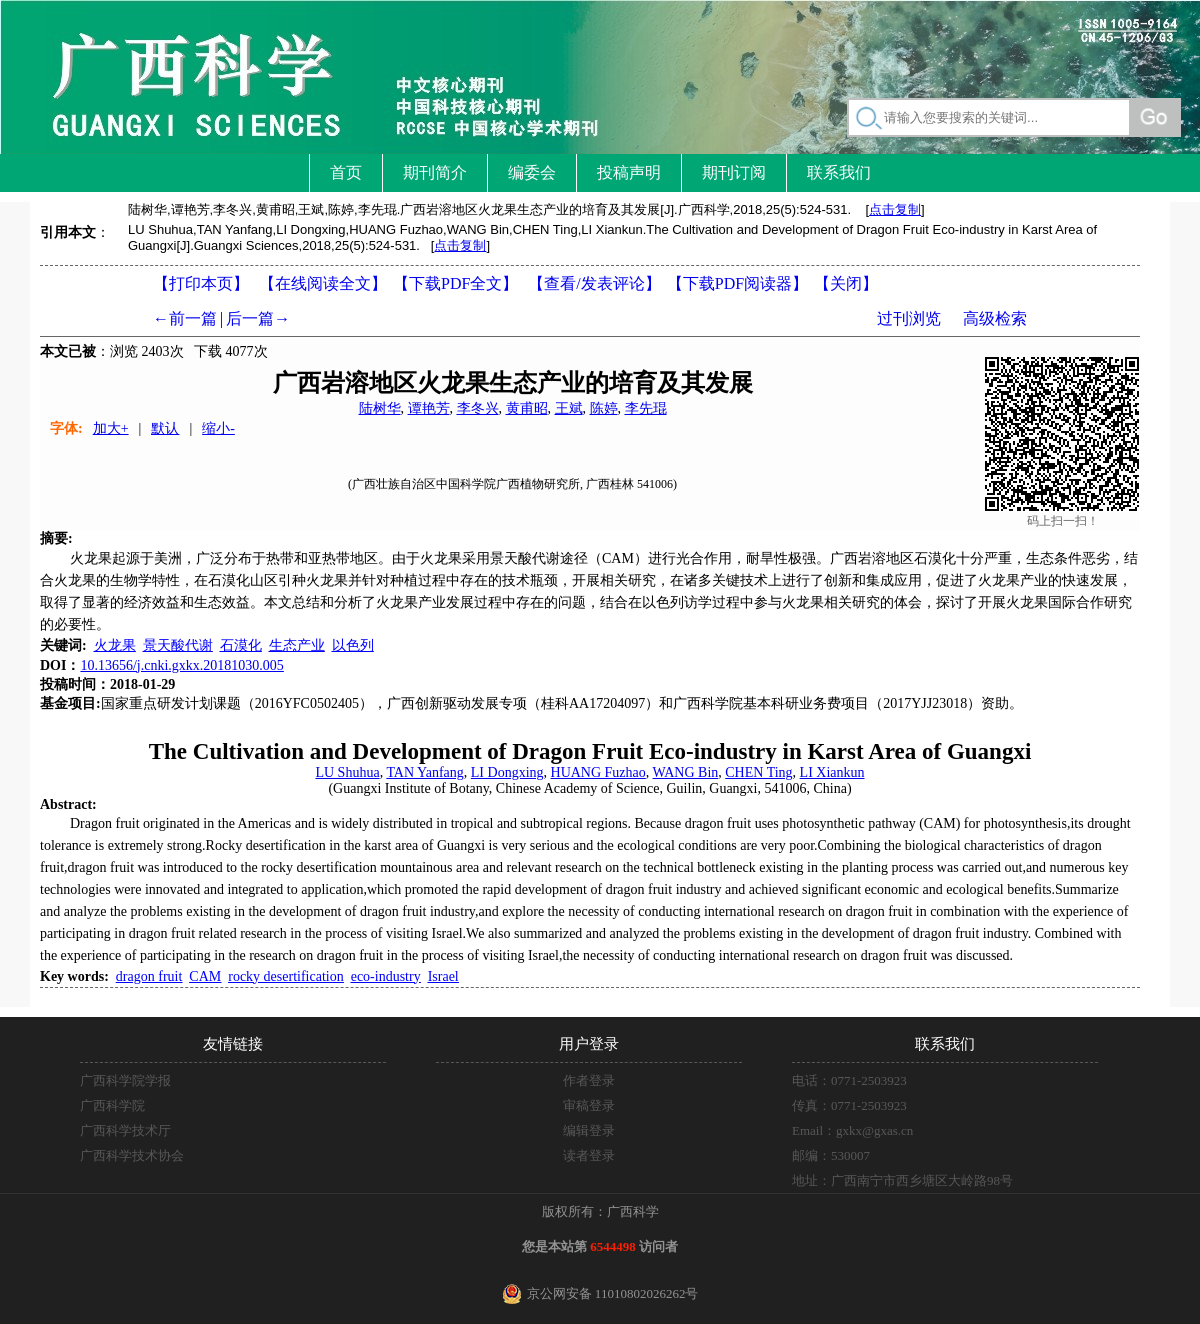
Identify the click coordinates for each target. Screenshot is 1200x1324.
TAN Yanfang (424, 772)
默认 (165, 428)
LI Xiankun (832, 772)
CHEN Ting (758, 772)
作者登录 (589, 1080)
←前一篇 (185, 318)
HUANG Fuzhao (598, 772)
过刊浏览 (909, 318)
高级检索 (995, 318)
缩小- (218, 428)
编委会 (532, 172)
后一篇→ (258, 318)
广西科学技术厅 (125, 1130)
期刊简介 (435, 172)
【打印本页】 (201, 283)
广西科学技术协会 (132, 1155)
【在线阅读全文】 (323, 283)
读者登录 (589, 1155)
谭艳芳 (429, 408)
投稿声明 (629, 172)
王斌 (569, 408)
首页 (346, 172)
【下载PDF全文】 (455, 283)
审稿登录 (589, 1105)
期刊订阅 (734, 172)
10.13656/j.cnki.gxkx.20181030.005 (181, 665)
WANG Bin (686, 772)
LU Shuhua (347, 772)
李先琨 (646, 408)
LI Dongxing (507, 772)
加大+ (111, 428)
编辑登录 (589, 1130)
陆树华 (380, 408)
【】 (594, 283)
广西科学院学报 (125, 1080)
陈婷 (604, 408)
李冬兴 (478, 408)
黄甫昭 (527, 408)
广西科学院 (112, 1105)
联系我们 (839, 172)
